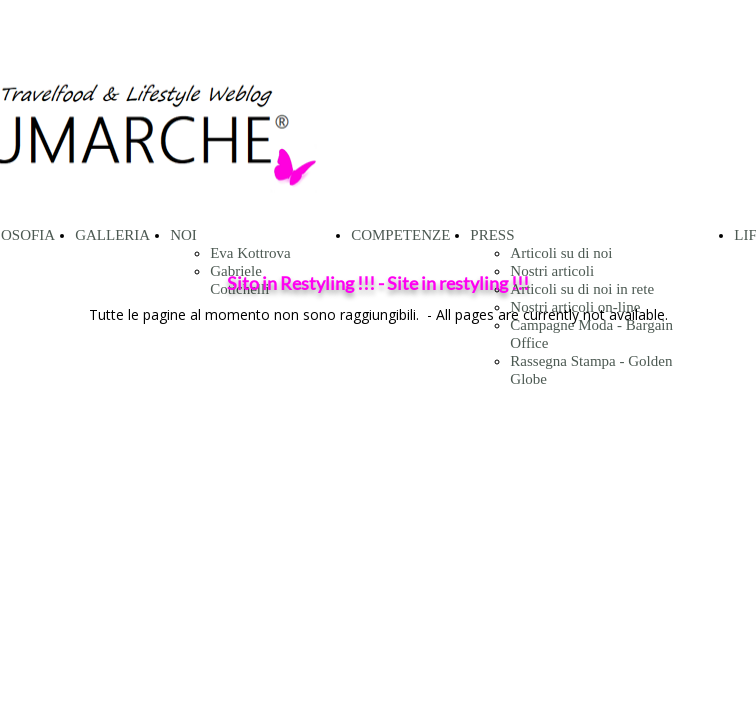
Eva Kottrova (250, 253)
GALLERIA (112, 235)
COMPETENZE (400, 235)
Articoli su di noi (561, 253)
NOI (183, 235)
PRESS (492, 235)
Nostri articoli (552, 271)
